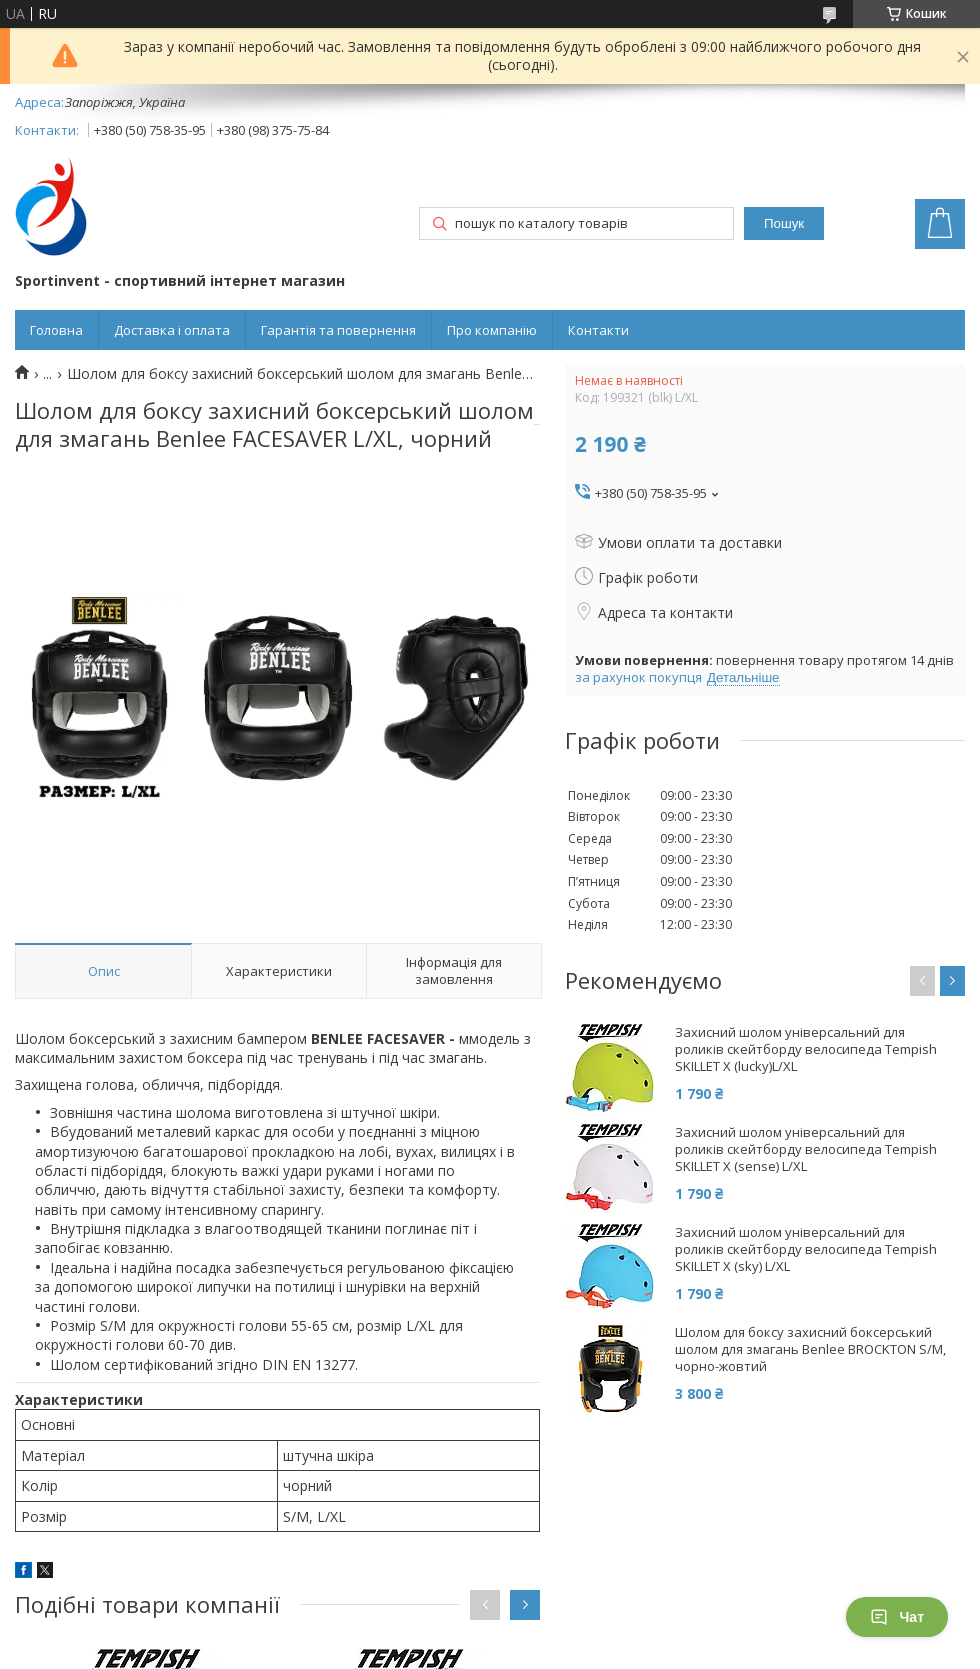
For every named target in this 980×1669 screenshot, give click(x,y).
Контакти (598, 330)
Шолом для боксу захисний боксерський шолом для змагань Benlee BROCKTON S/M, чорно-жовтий (810, 1349)
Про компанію (492, 330)
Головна (56, 330)
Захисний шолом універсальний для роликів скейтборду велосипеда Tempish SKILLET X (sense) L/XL (806, 1149)
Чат (897, 1617)
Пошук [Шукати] (784, 223)
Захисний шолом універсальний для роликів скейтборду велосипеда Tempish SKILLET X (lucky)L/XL (806, 1049)
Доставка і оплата (172, 330)
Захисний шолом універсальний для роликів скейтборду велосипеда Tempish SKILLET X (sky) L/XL (806, 1249)
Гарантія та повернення (338, 330)
